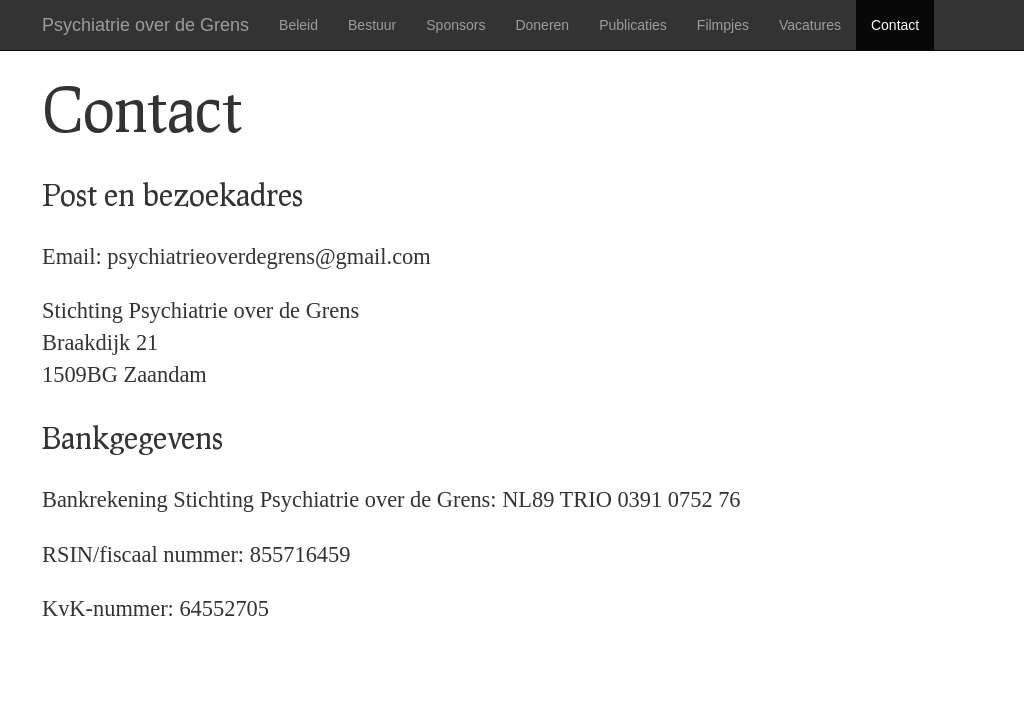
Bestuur (372, 25)
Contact (895, 25)
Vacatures (810, 25)
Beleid (298, 25)
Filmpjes (723, 25)
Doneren (542, 25)
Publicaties (633, 25)
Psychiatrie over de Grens (145, 25)
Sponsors (455, 25)
